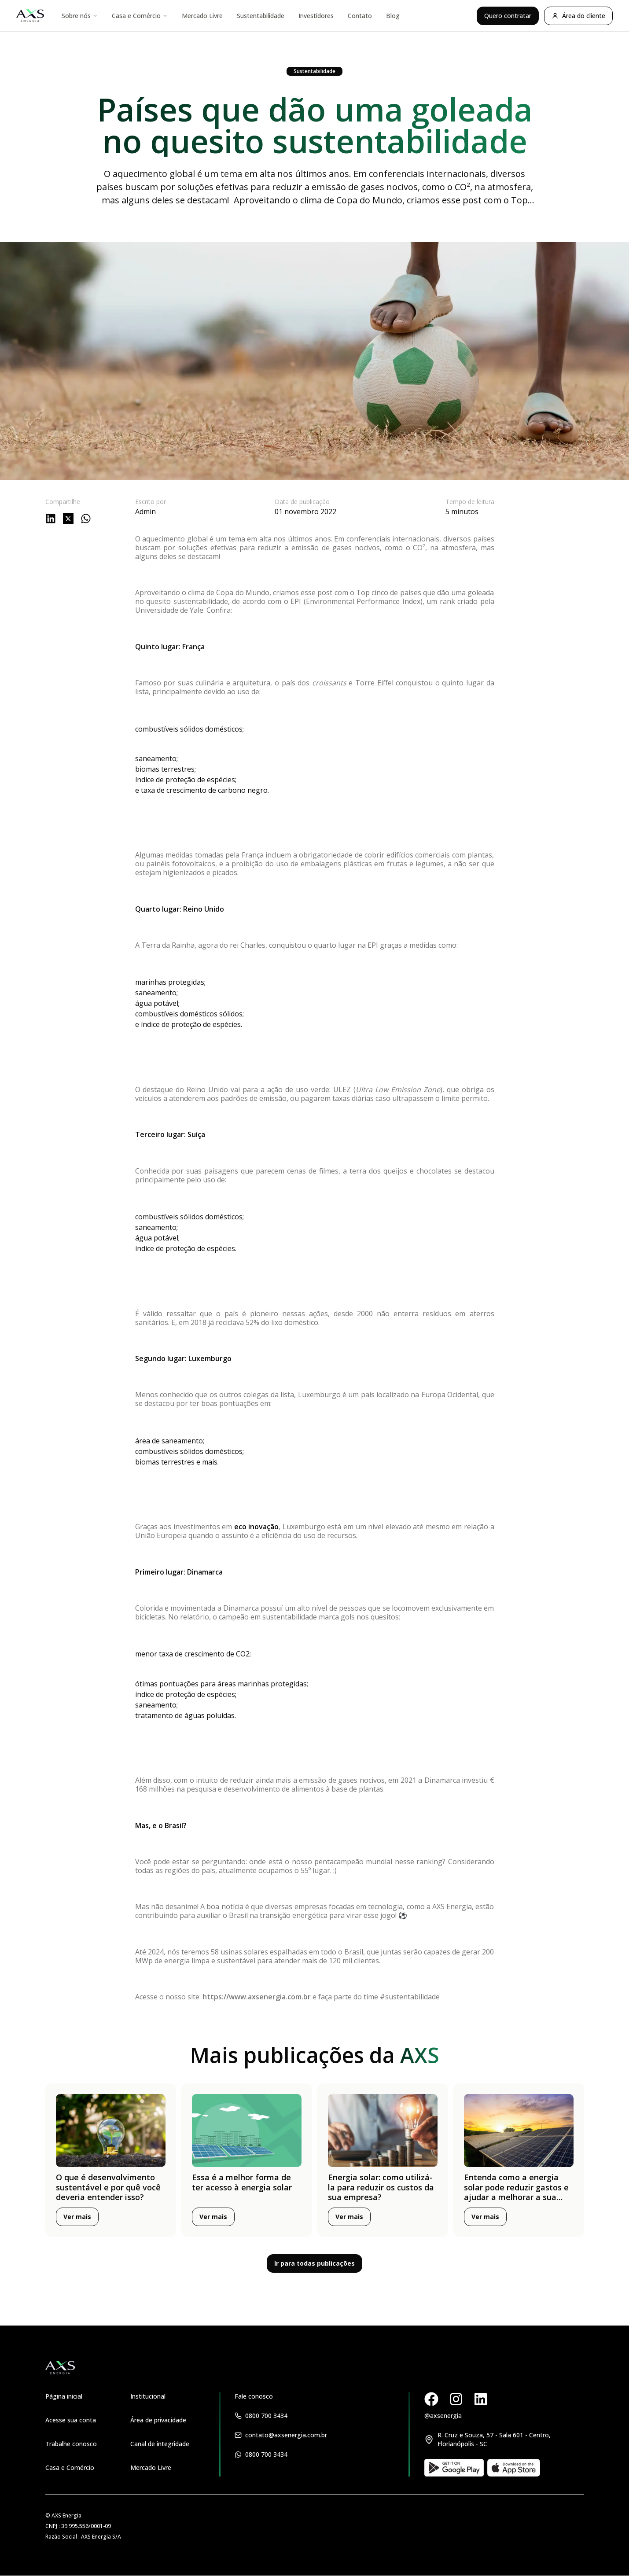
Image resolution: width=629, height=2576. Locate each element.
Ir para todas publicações (314, 2263)
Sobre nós (80, 15)
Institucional (148, 2396)
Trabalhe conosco (71, 2444)
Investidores (316, 15)
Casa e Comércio (140, 15)
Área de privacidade (158, 2420)
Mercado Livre (202, 15)
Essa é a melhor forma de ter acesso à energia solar (242, 2182)
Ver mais (77, 2216)
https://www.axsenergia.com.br (256, 1997)
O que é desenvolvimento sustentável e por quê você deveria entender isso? (108, 2187)
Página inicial (63, 2396)
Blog (393, 15)
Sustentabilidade (260, 15)
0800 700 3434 (266, 2415)
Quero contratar (507, 15)
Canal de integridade (159, 2444)
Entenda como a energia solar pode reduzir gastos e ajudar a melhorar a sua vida (516, 2192)
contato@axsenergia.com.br (286, 2435)
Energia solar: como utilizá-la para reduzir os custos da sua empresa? (381, 2187)
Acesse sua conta (70, 2420)
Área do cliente (578, 15)
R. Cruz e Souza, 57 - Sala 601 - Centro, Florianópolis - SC (494, 2439)
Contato (360, 15)
